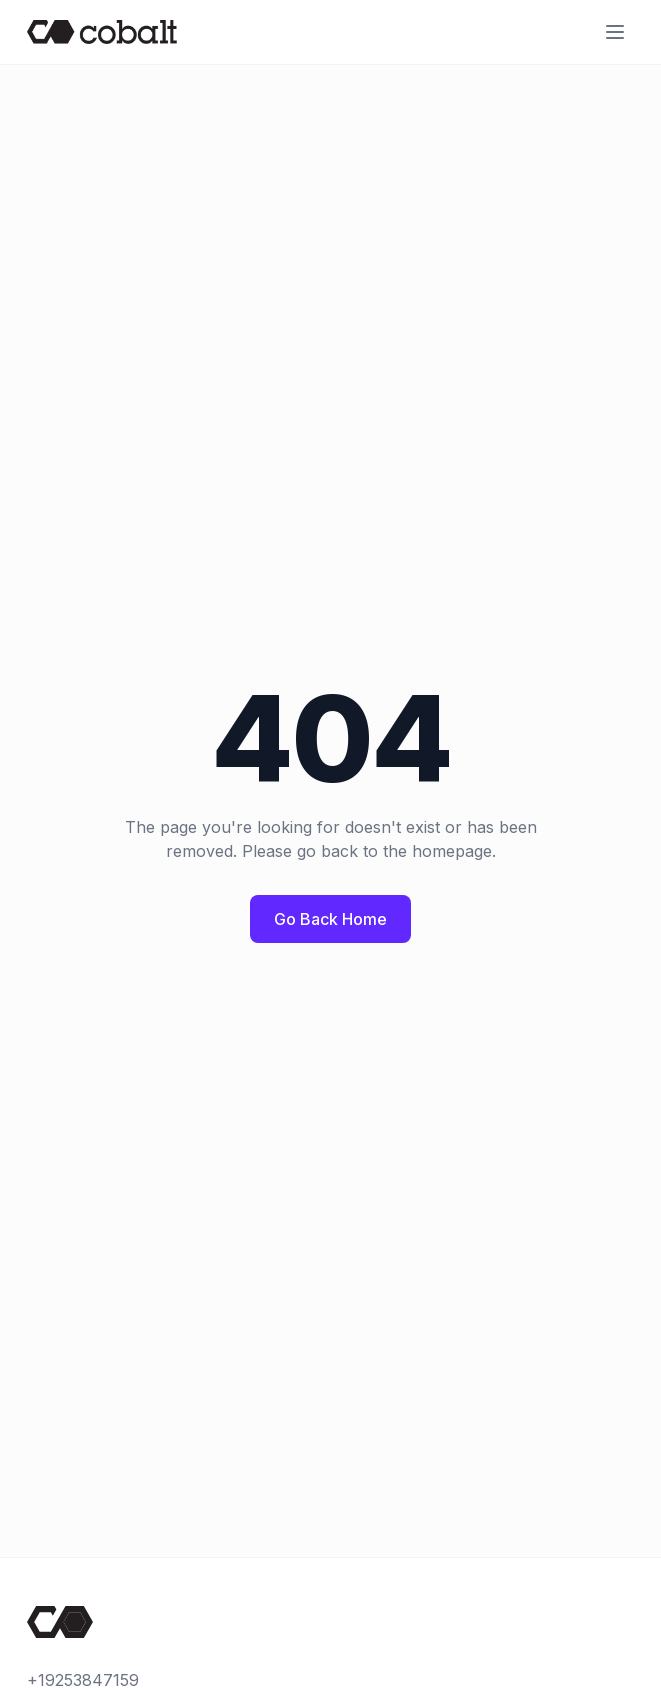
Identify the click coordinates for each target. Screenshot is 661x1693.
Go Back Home (330, 919)
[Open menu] (615, 32)
